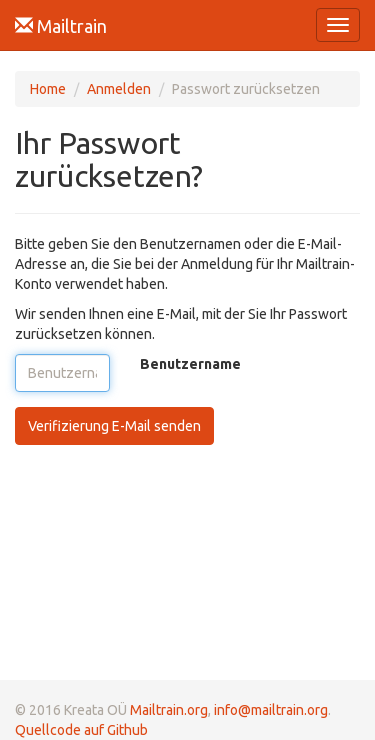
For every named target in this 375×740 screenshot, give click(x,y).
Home (48, 89)
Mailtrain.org (169, 710)
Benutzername (190, 364)
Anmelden (119, 89)
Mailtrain (61, 26)
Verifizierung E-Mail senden (114, 426)
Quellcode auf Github (81, 730)
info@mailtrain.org (271, 710)
